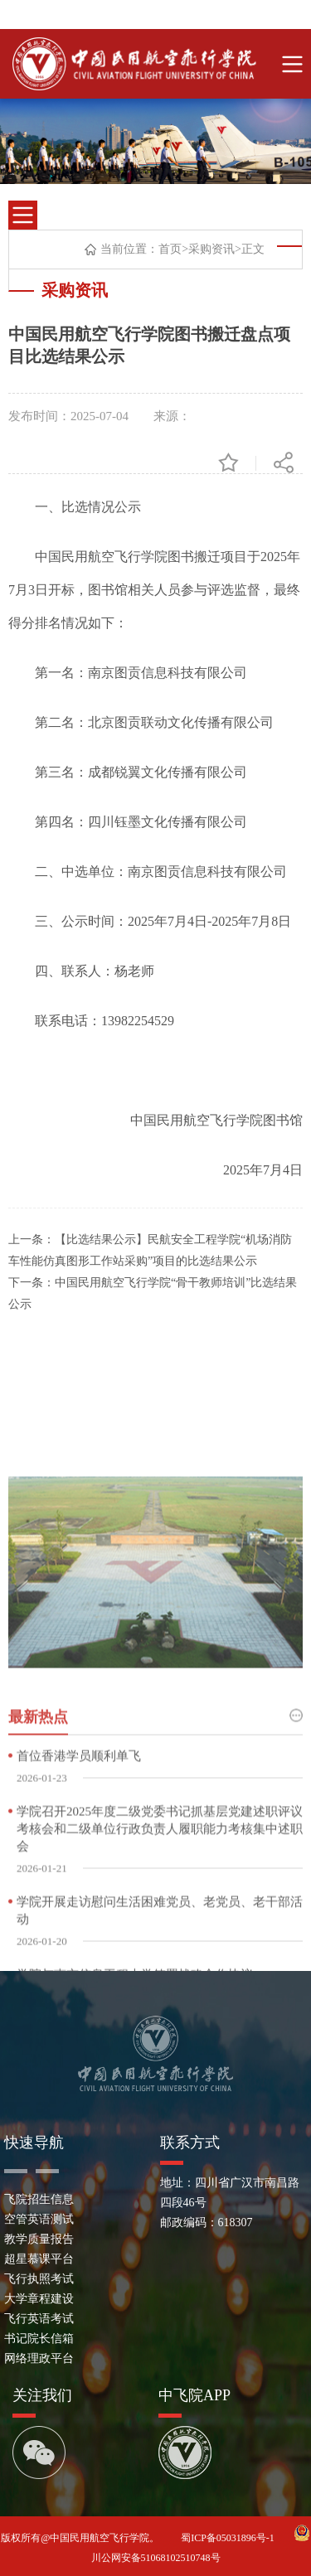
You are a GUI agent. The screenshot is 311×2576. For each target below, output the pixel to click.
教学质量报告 (39, 2239)
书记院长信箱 (39, 2338)
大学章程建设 (39, 2299)
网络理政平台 (39, 2358)
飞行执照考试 (39, 2279)
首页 (170, 249)
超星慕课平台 (39, 2259)
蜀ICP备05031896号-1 (229, 2538)
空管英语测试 (39, 2219)
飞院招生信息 (39, 2199)
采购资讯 (211, 249)
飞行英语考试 (39, 2318)
